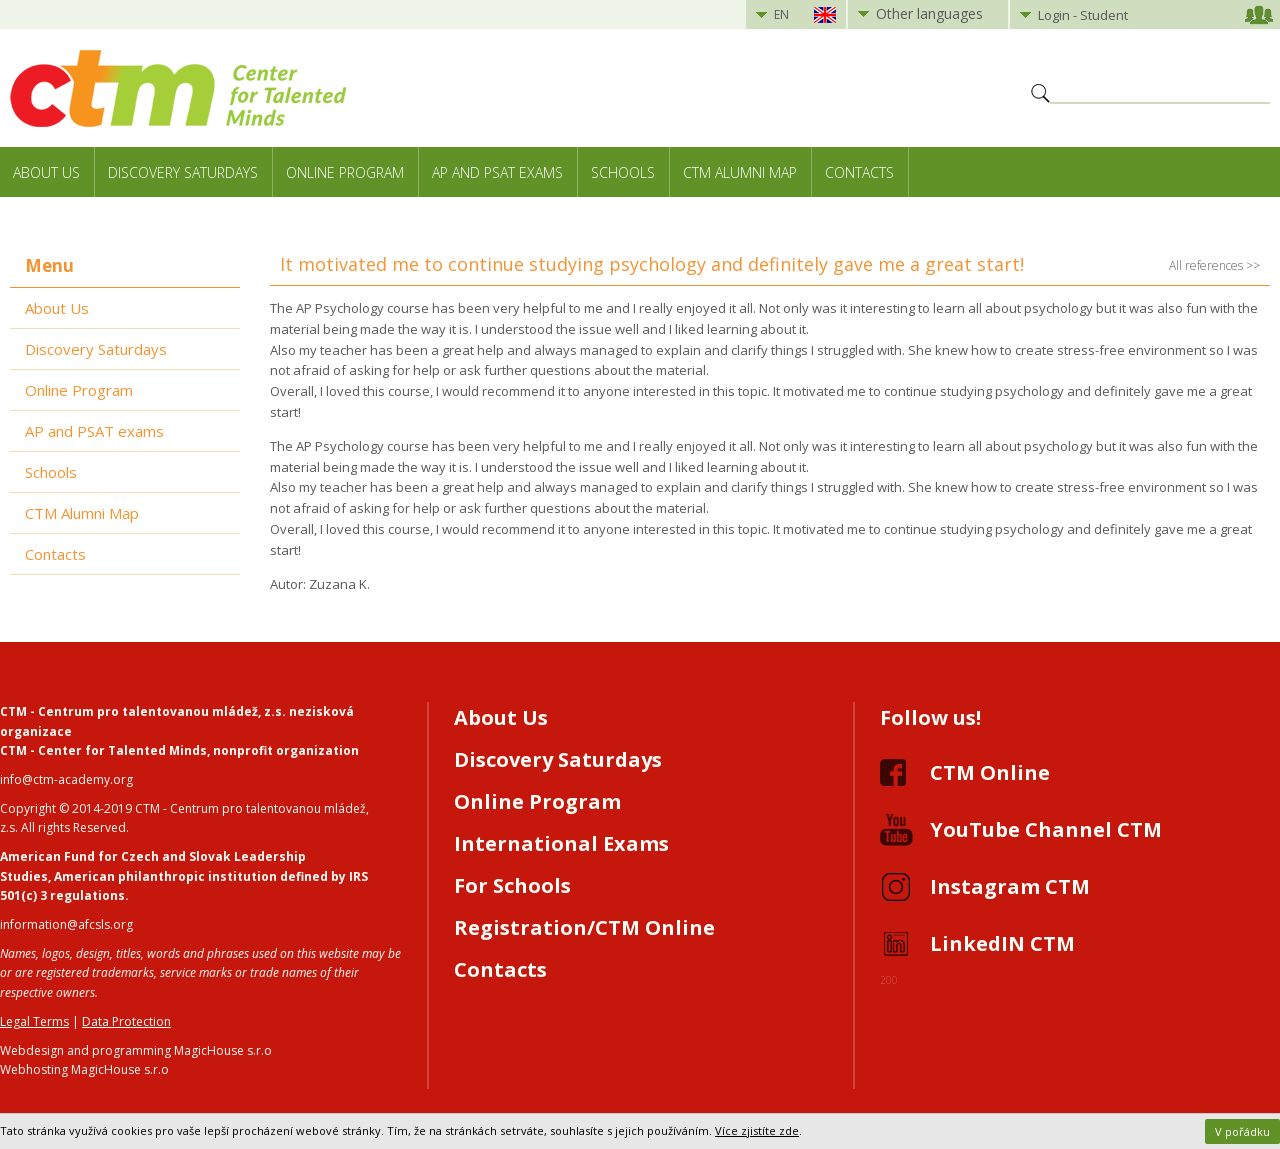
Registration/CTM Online (584, 927)
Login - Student (1083, 15)
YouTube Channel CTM (1046, 829)
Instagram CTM (1010, 886)
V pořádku (1242, 1131)
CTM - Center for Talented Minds (103, 750)
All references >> (1214, 265)
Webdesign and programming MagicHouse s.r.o (136, 1050)
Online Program (345, 172)
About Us (46, 172)
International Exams (561, 843)
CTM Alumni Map (740, 172)
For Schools (512, 885)
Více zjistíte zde (757, 1130)
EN (781, 14)
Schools (623, 172)
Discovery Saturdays (183, 172)
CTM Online (990, 772)
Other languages (929, 13)
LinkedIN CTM (1002, 943)
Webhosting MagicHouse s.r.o (84, 1069)
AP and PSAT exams (497, 172)
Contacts (859, 172)
